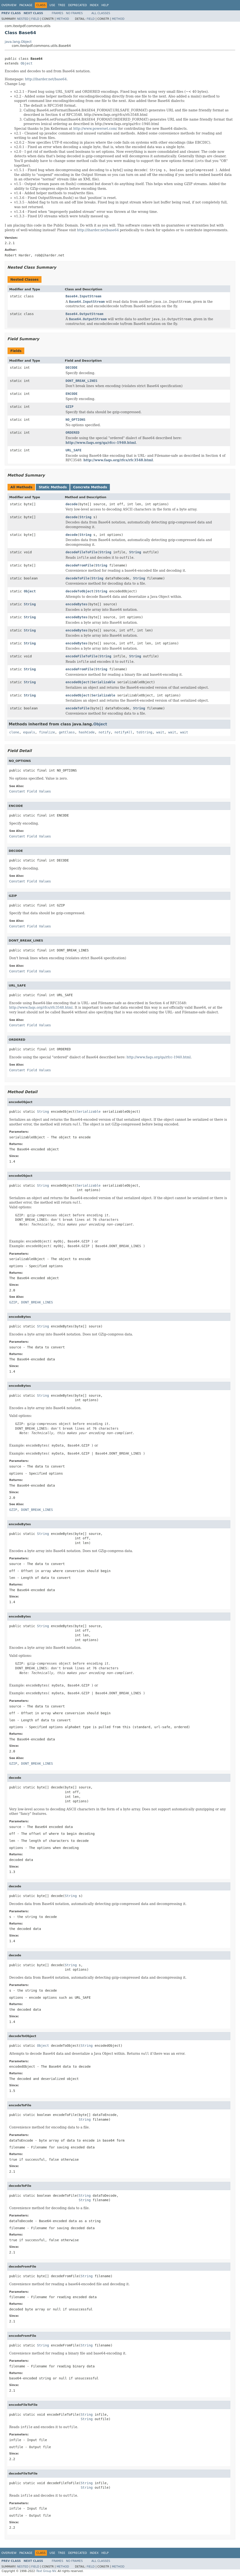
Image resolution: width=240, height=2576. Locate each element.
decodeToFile (77, 578)
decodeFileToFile (81, 552)
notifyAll (123, 732)
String (85, 517)
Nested (22, 18)
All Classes (100, 13)
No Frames (74, 13)
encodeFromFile (79, 669)
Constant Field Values (30, 791)
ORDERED (72, 432)
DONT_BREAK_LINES (81, 381)
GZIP (70, 406)
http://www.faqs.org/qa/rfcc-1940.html (101, 443)
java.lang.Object (18, 42)
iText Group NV (46, 2571)
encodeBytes (76, 604)
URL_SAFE (73, 450)
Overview (9, 5)
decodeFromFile (79, 565)
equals (29, 732)
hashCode (87, 732)
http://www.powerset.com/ (95, 128)
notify (105, 732)
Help (105, 5)
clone (14, 732)
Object (27, 63)
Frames (57, 13)
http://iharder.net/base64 (46, 79)
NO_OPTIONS (75, 419)
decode (72, 504)
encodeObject (77, 682)
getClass (67, 732)
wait (160, 732)
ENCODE (72, 394)
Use (52, 5)
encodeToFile (77, 708)
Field (35, 18)
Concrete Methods (90, 487)
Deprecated (77, 5)
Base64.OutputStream (84, 314)
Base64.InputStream (83, 296)
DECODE (72, 367)
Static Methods (53, 487)
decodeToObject (79, 591)
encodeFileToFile (81, 656)
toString (144, 732)
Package (25, 5)
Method (63, 18)
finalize (47, 732)
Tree (61, 5)
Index (94, 5)
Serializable (103, 682)
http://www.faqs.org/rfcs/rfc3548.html (118, 460)
